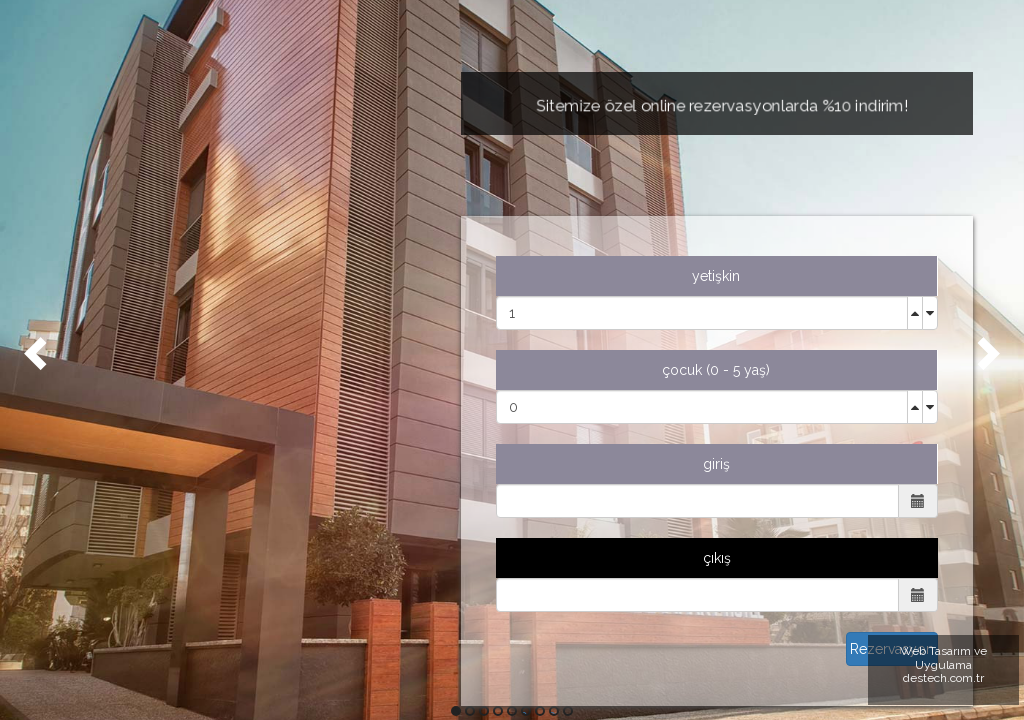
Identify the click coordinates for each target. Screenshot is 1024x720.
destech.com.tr (943, 678)
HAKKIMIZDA (147, 275)
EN (114, 525)
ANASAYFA (139, 225)
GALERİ (129, 375)
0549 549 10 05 (217, 606)
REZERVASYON (154, 425)
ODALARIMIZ (152, 325)
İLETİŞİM (132, 475)
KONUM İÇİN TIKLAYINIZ (216, 679)
